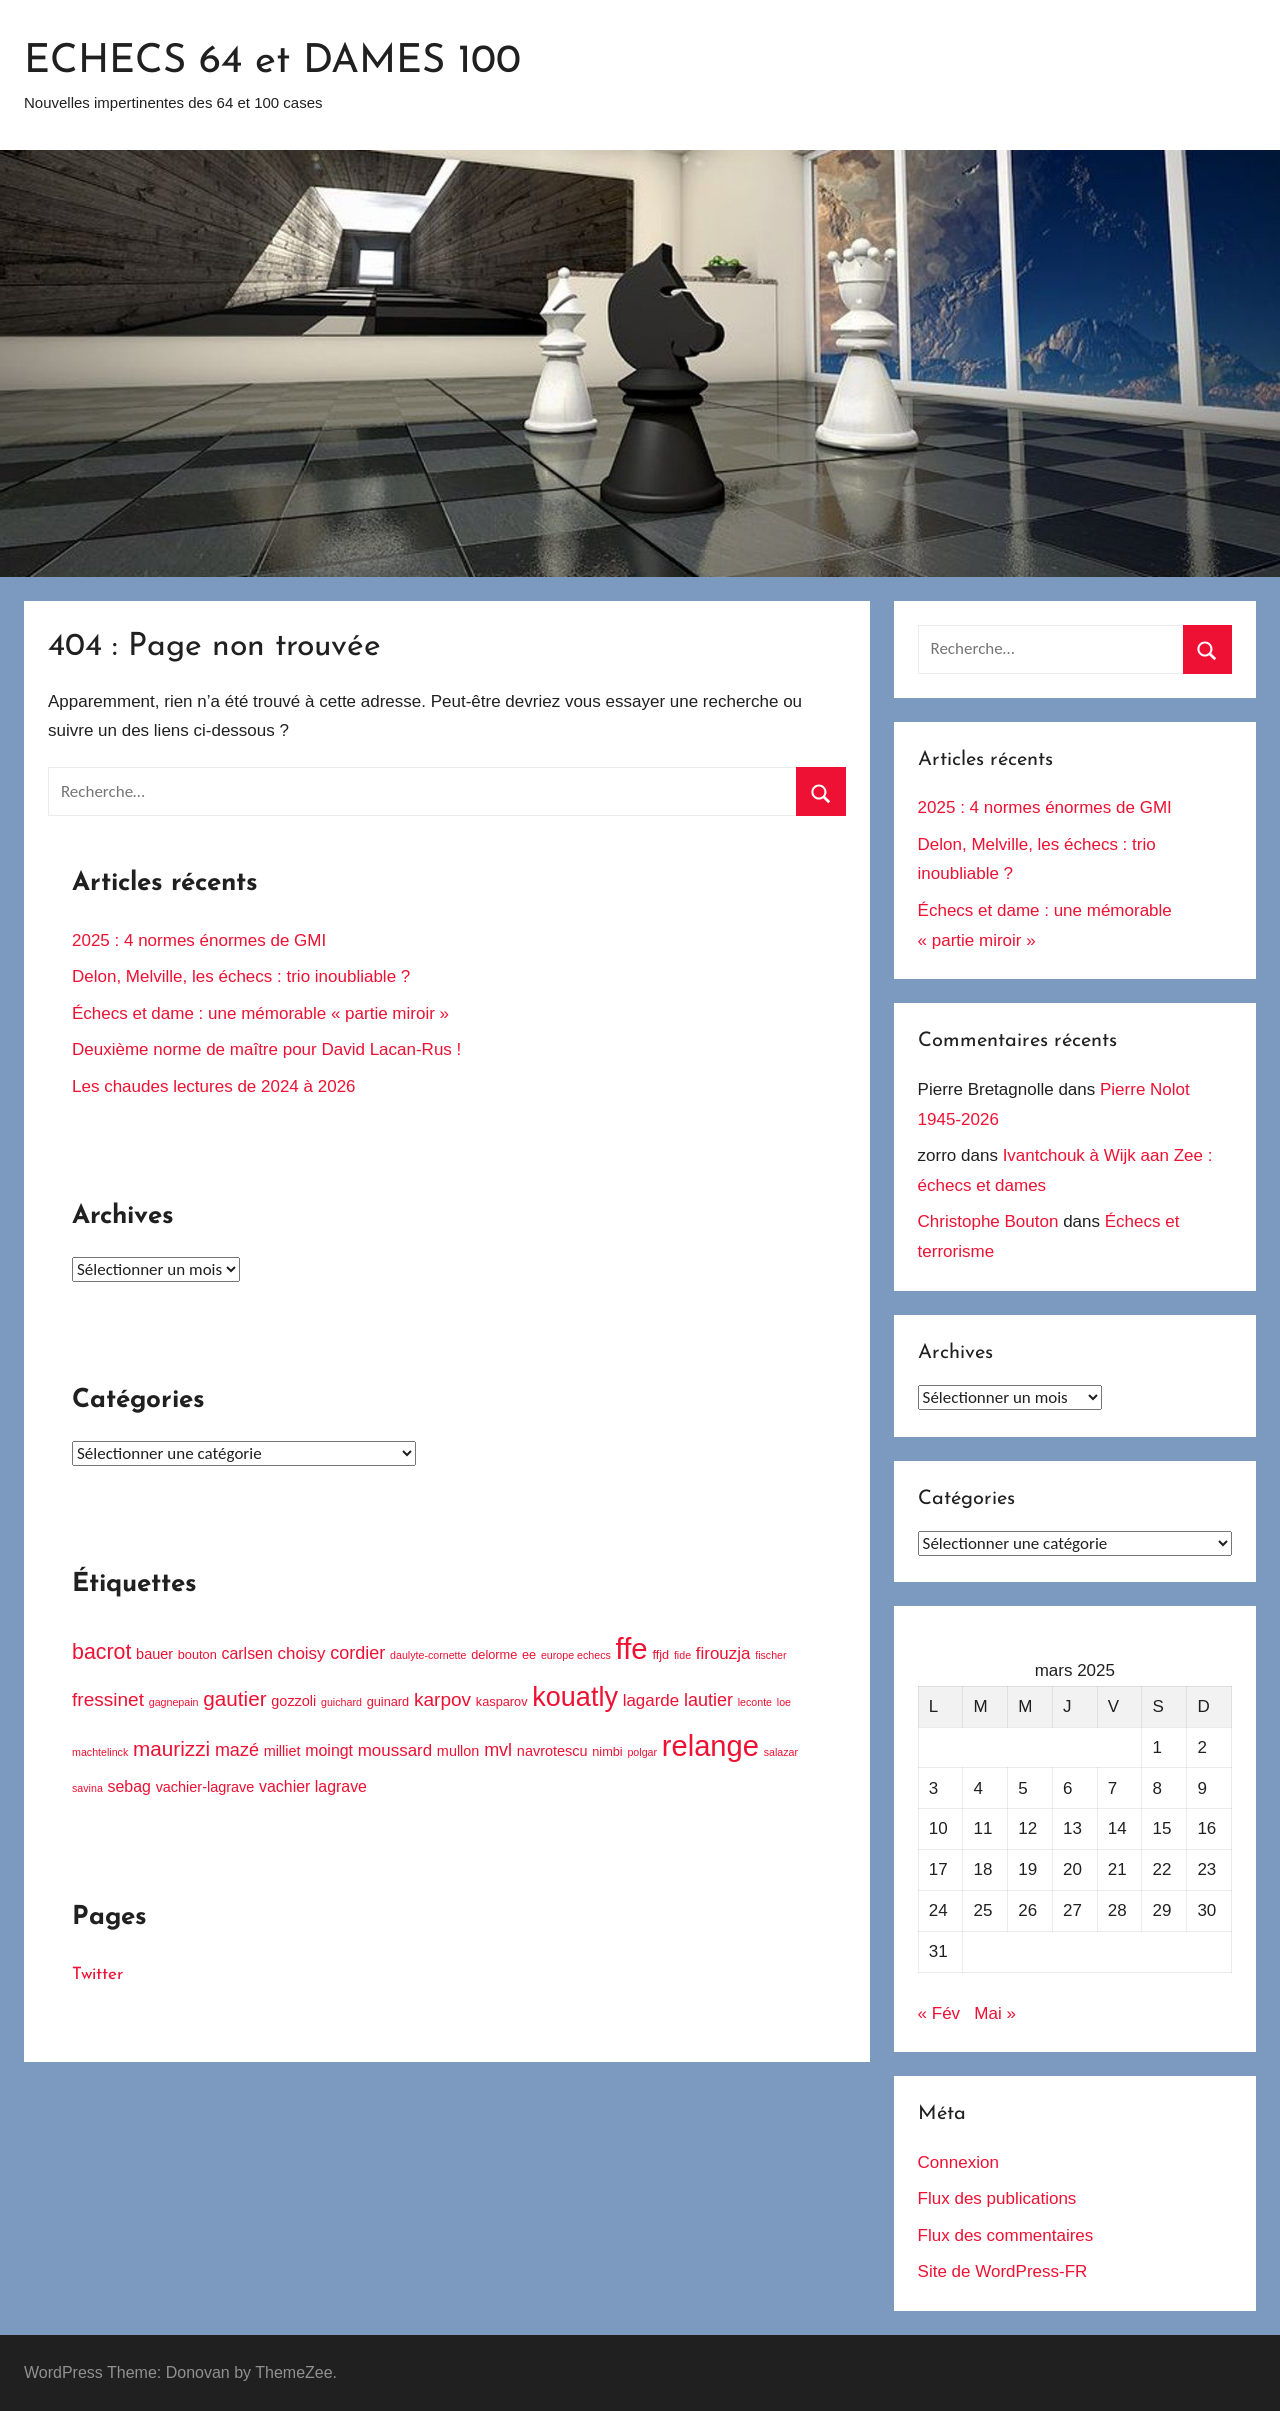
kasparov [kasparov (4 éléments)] (502, 1701)
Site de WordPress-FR (1003, 2271)
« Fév (939, 2013)
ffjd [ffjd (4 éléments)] (660, 1654)
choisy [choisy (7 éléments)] (302, 1653)
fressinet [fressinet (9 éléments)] (108, 1699)
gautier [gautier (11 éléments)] (234, 1698)
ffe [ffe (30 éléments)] (632, 1648)
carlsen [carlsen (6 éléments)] (247, 1653)
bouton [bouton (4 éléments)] (197, 1654)
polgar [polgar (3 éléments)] (642, 1752)
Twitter (97, 1974)
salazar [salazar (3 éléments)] (781, 1752)
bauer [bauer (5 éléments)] (154, 1654)
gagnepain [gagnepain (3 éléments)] (174, 1702)
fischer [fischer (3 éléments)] (770, 1655)
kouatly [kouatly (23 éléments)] (575, 1697)
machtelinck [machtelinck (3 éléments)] (100, 1752)
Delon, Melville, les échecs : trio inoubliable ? (241, 976)
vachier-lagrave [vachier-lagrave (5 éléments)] (205, 1787)
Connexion (958, 2162)
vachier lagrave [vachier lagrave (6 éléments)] (313, 1786)
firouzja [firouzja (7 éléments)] (723, 1653)
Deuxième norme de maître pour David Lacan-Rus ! (266, 1049)
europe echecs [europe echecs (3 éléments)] (576, 1655)
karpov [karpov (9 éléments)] (442, 1699)
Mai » (995, 2013)
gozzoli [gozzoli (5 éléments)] (293, 1701)
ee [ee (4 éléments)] (529, 1654)
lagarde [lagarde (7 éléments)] (651, 1700)
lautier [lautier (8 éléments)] (708, 1700)
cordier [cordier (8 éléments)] (357, 1653)
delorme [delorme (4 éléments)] (494, 1654)
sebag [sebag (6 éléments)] (129, 1786)
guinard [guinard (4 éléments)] (388, 1701)
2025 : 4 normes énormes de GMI (199, 940)
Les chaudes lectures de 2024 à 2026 (214, 1086)
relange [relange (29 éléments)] (710, 1746)
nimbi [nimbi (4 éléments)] (607, 1751)
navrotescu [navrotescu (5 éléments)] (552, 1751)
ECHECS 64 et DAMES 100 (272, 62)
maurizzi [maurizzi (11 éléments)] (171, 1748)
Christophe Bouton (988, 1221)
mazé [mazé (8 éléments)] (237, 1750)
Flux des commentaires (1006, 2235)
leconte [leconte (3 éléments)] (755, 1702)
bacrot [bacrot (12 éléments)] (101, 1652)
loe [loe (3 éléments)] (784, 1702)
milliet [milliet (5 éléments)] (282, 1751)
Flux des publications (997, 2198)
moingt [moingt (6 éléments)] (329, 1750)
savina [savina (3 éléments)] (87, 1788)
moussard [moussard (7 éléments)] (395, 1750)
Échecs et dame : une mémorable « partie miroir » (260, 1013)
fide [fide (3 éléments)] (682, 1655)
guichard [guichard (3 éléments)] (341, 1702)
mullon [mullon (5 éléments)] (458, 1751)
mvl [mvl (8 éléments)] (498, 1750)
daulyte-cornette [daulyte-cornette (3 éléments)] (428, 1655)
